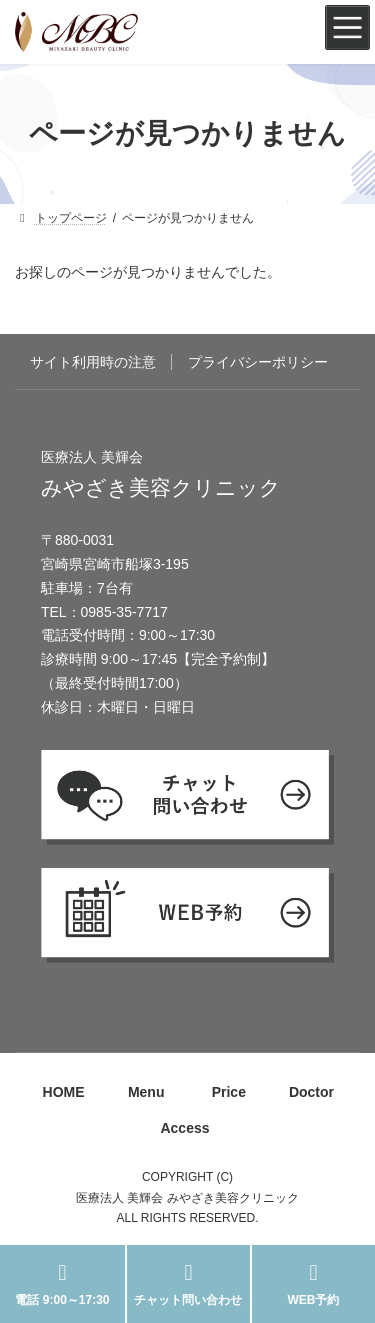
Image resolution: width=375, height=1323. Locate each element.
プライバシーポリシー (258, 362)
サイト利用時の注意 (93, 362)
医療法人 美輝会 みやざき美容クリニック (187, 1198)
